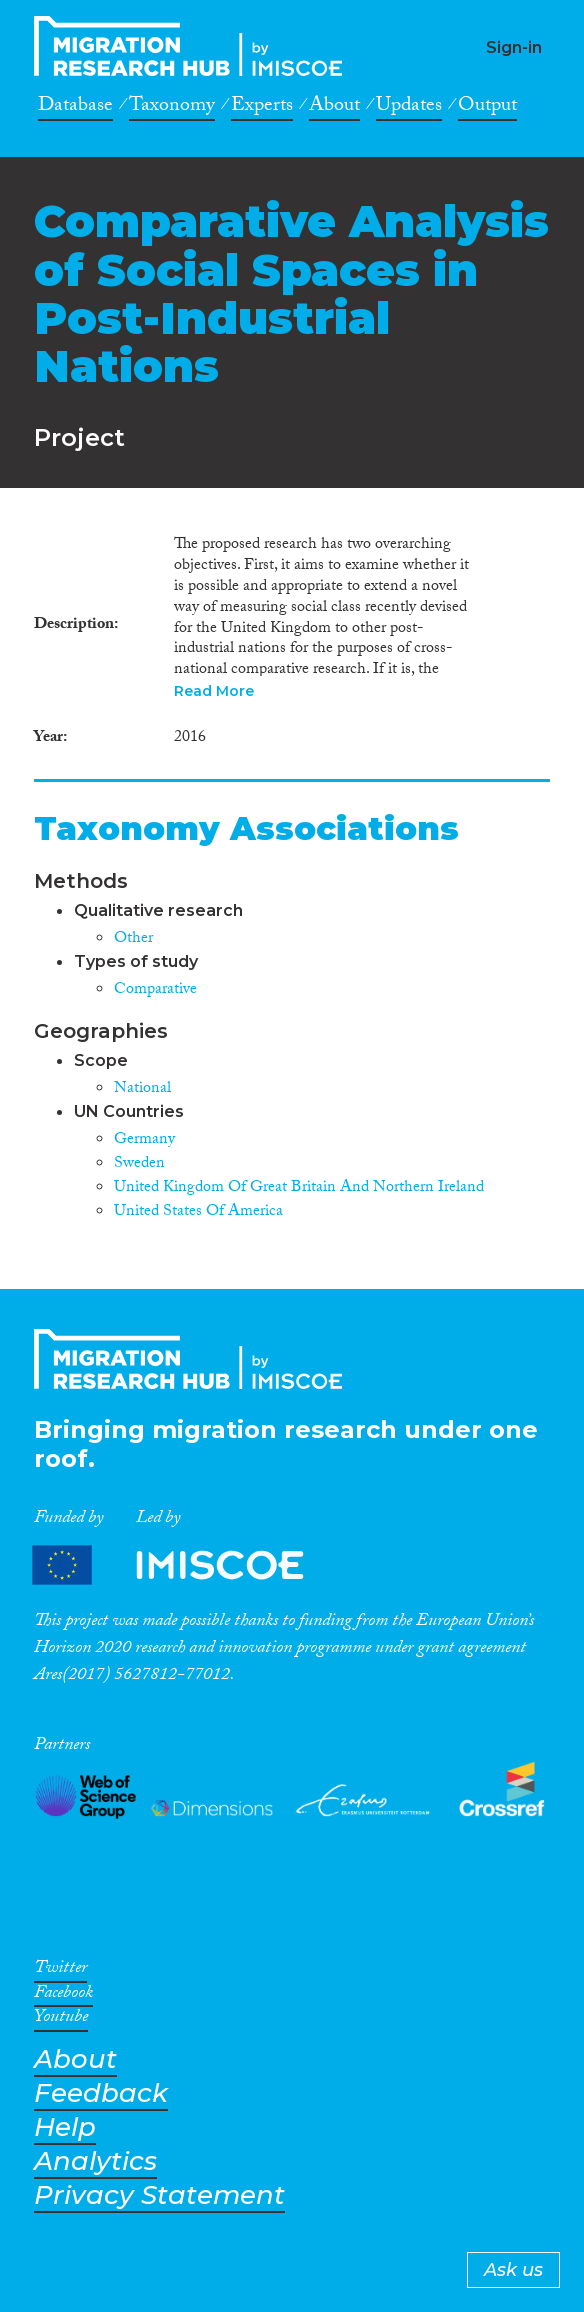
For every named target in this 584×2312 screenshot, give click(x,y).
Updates (409, 108)
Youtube (61, 2020)
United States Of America (198, 1212)
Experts (262, 108)
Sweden (139, 1164)
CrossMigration (194, 46)
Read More (214, 691)
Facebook (63, 1996)
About (334, 108)
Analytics (95, 2161)
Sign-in (514, 47)
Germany (144, 1140)
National (142, 1089)
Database (75, 108)
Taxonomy (172, 108)
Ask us (513, 2270)
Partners (185, 1565)
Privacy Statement (159, 2195)
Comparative (155, 990)
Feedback (101, 2093)
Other (133, 939)
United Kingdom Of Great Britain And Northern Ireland (299, 1188)
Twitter (60, 1971)
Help (65, 2127)
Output (487, 108)
